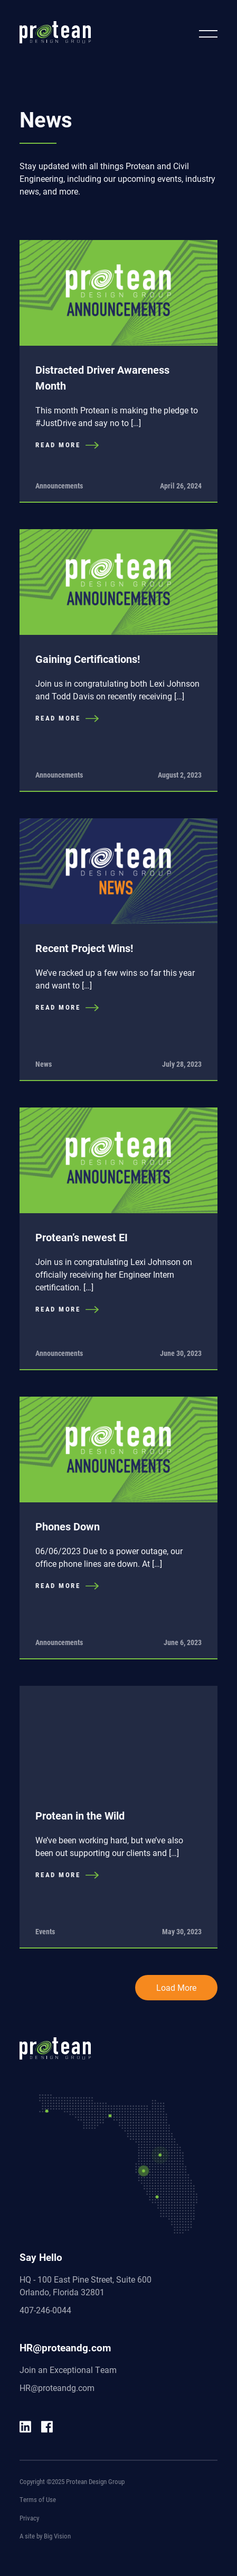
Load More (176, 1987)
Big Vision (57, 2536)
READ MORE (67, 444)
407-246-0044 (45, 2309)
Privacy (29, 2518)
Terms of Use (38, 2499)
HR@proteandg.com (57, 2387)
